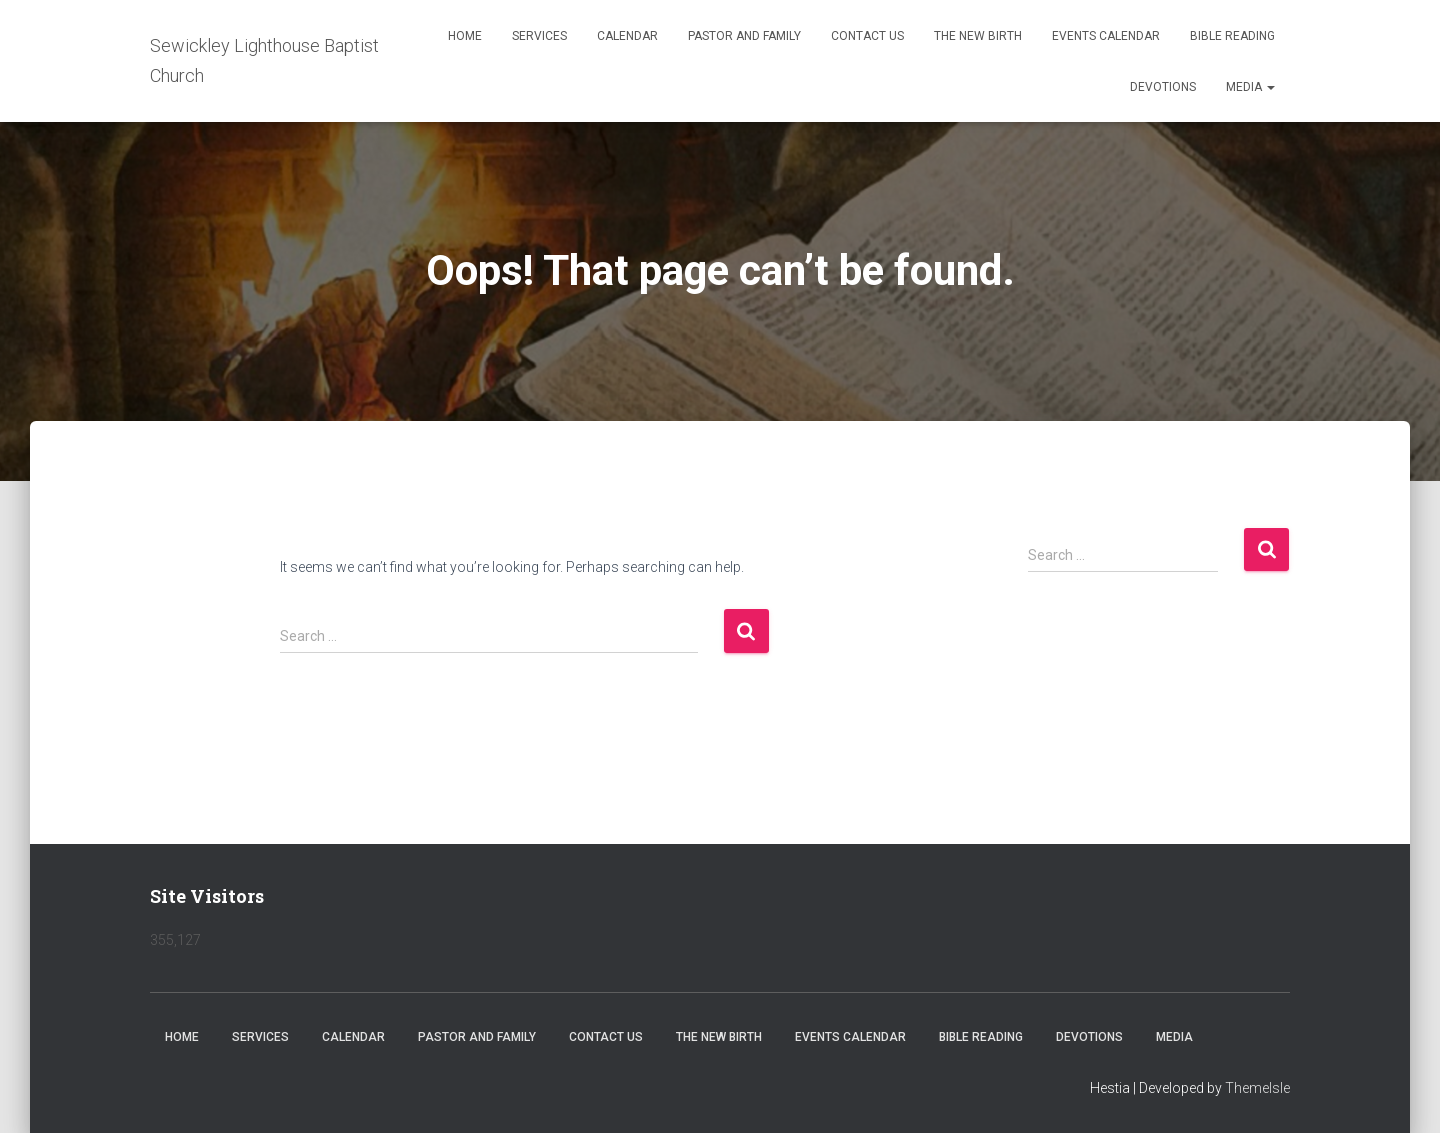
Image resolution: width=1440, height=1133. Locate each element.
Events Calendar (1106, 36)
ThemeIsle (1257, 1088)
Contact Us (867, 36)
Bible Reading (1232, 36)
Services (539, 36)
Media (1250, 87)
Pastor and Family (744, 36)
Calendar (627, 36)
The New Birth (978, 36)
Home (465, 36)
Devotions (1163, 87)
